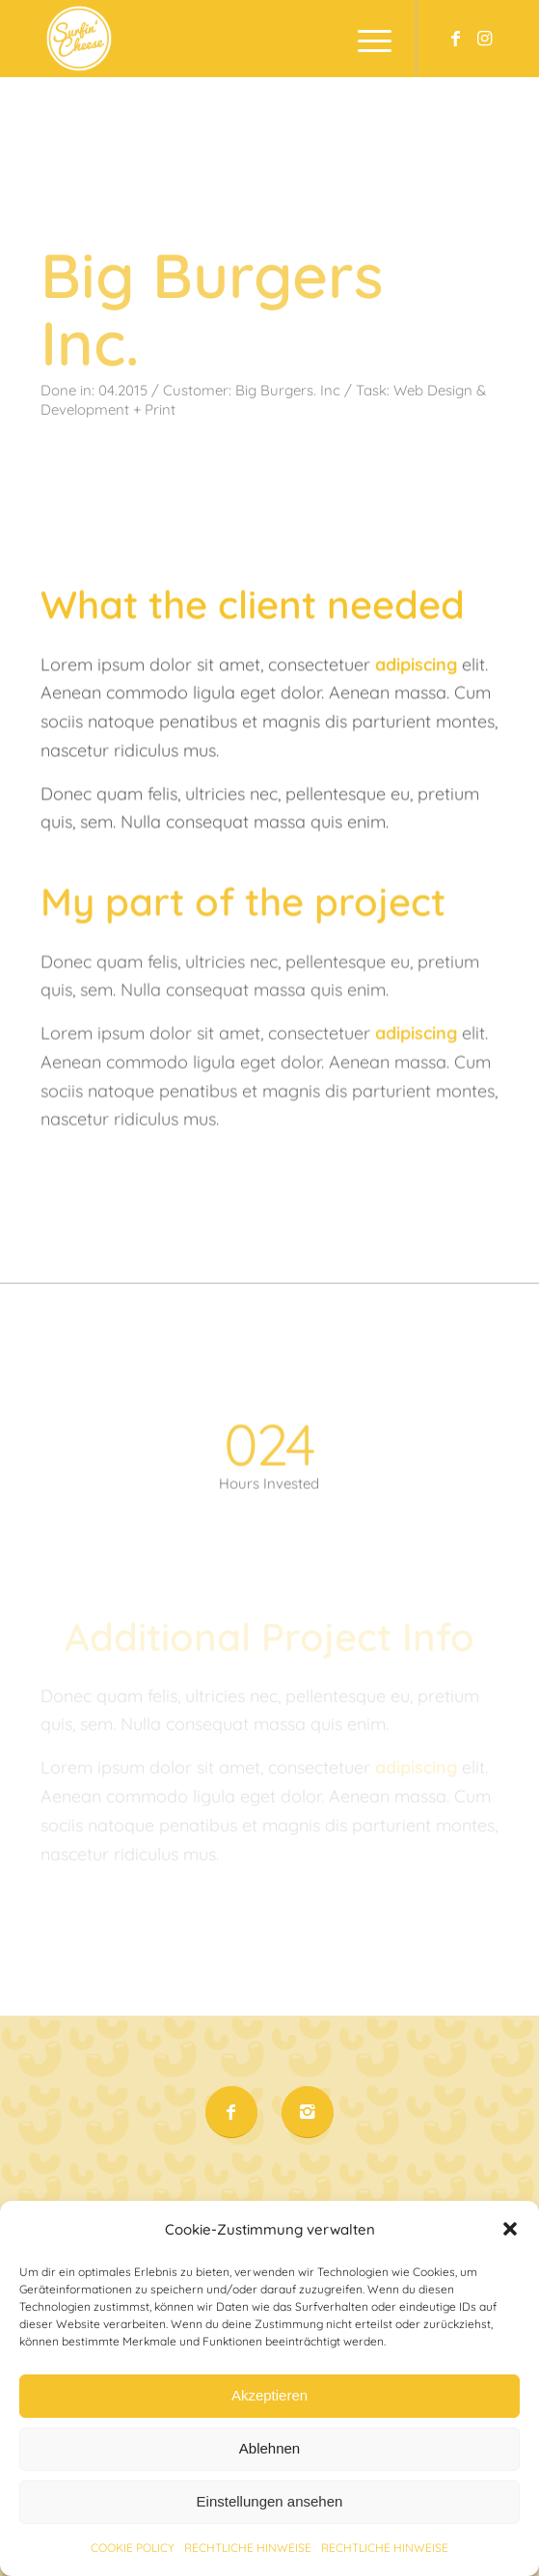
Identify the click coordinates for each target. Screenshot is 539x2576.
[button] (510, 2266)
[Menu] (364, 38)
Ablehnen (269, 2486)
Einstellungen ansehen (270, 2539)
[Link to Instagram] (484, 38)
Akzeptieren (269, 2433)
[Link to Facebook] (455, 38)
